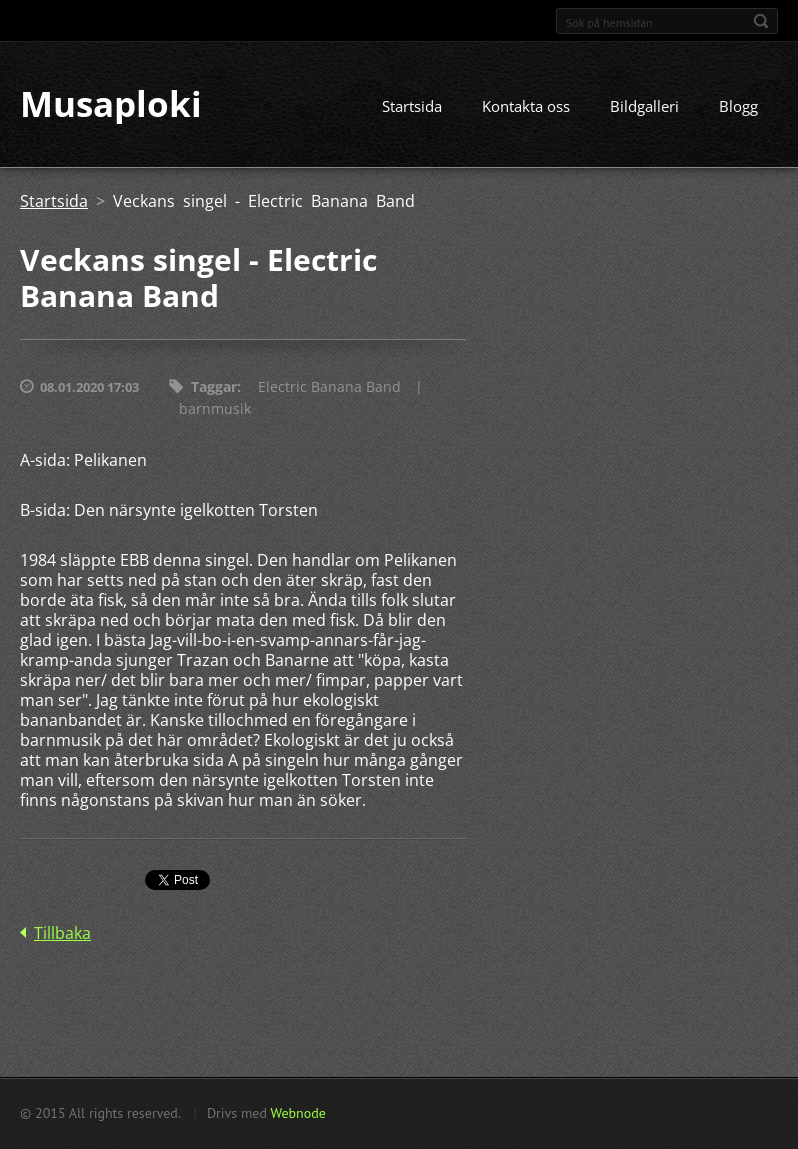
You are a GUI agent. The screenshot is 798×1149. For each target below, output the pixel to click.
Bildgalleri (644, 107)
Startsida (412, 107)
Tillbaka (62, 934)
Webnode (297, 1113)
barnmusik (215, 409)
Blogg (738, 107)
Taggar (214, 387)
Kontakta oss (526, 107)
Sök (761, 21)
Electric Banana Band (329, 387)
